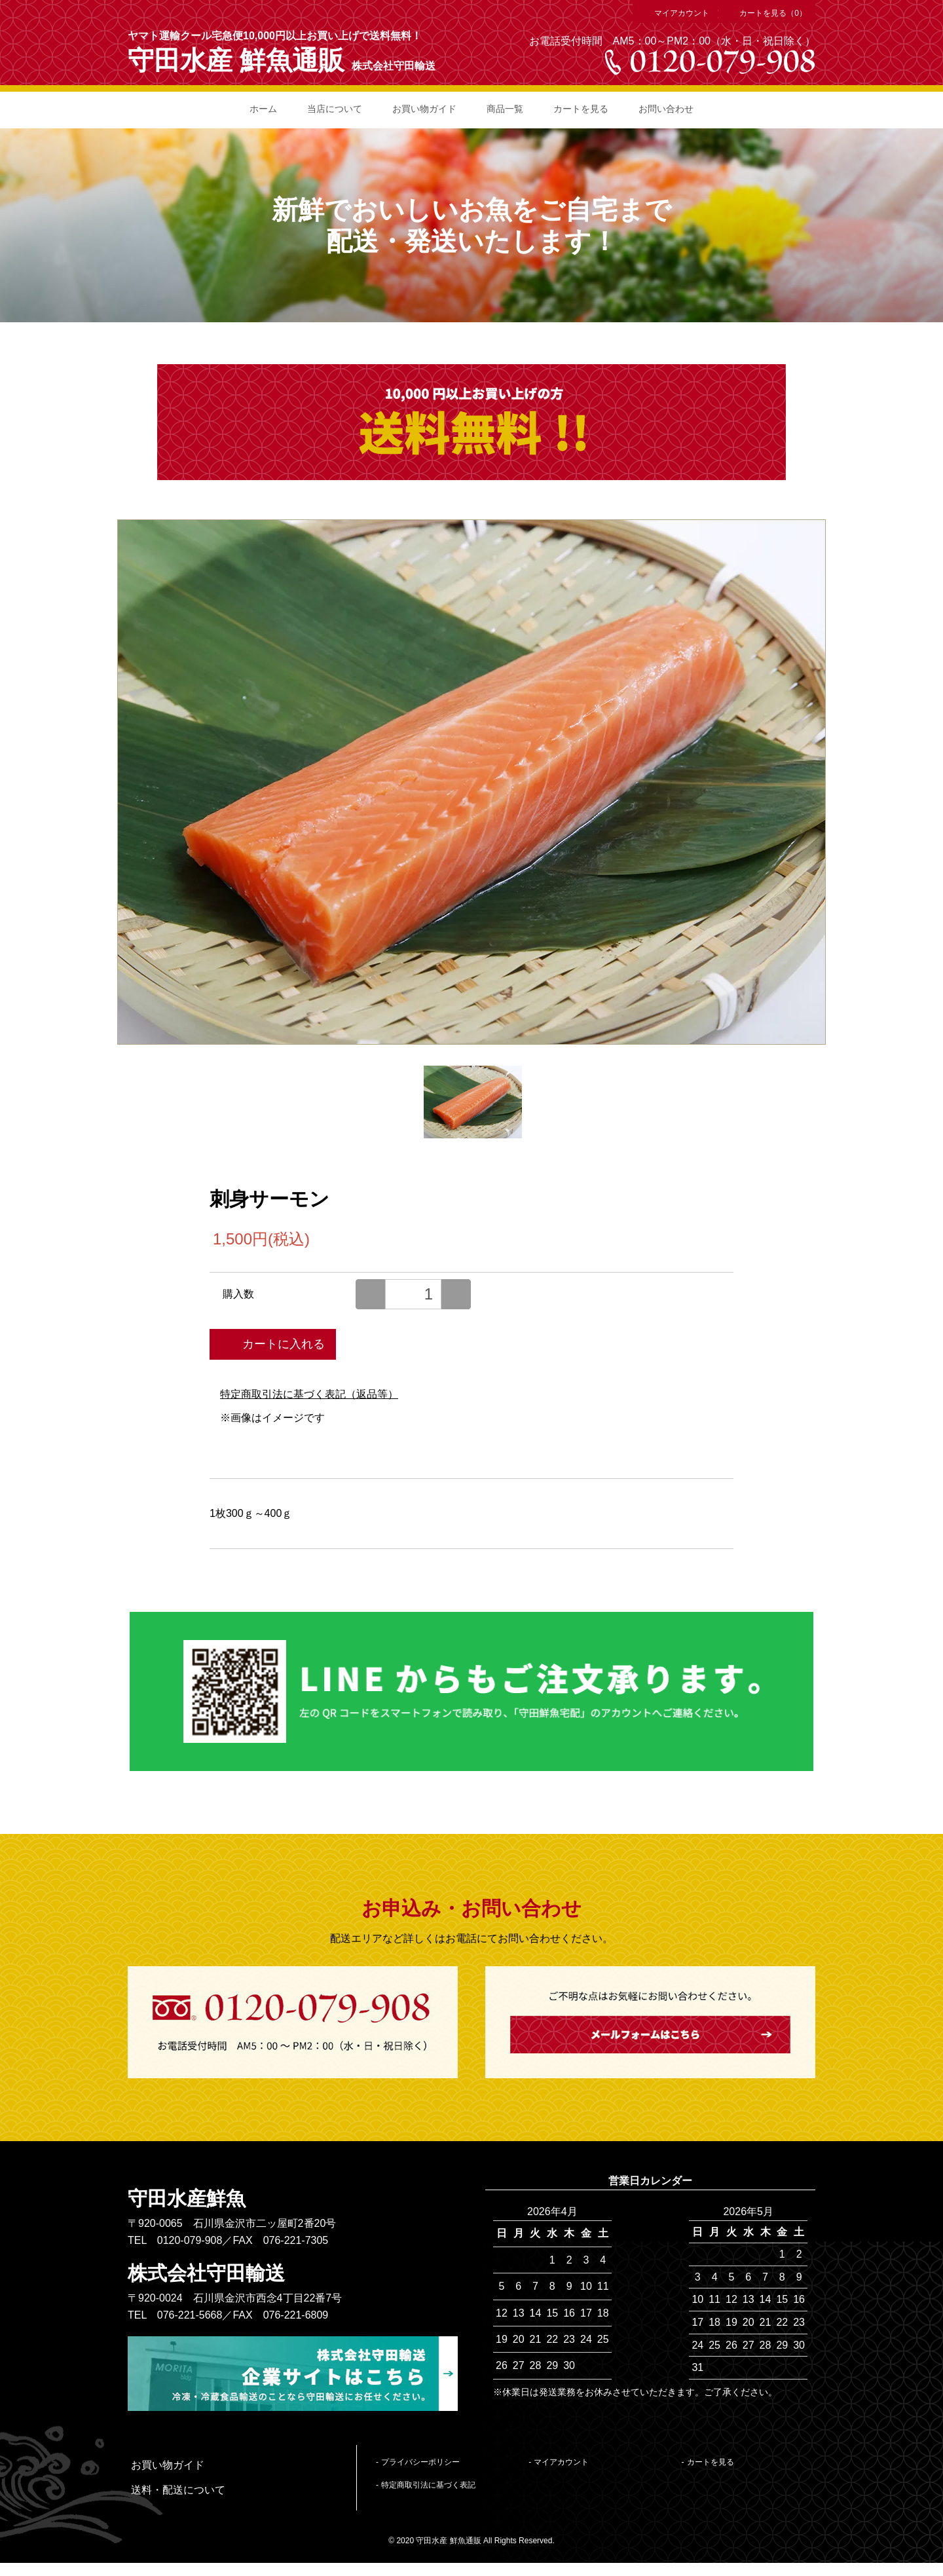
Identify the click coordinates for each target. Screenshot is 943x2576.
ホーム (263, 108)
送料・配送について (178, 2489)
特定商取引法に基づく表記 (428, 2485)
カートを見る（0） (767, 12)
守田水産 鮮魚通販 (236, 60)
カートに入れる (273, 1343)
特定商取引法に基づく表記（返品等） (309, 1394)
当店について (334, 108)
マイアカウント (675, 12)
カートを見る (580, 108)
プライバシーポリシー (420, 2462)
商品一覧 (505, 108)
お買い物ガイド (424, 108)
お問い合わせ (665, 108)
